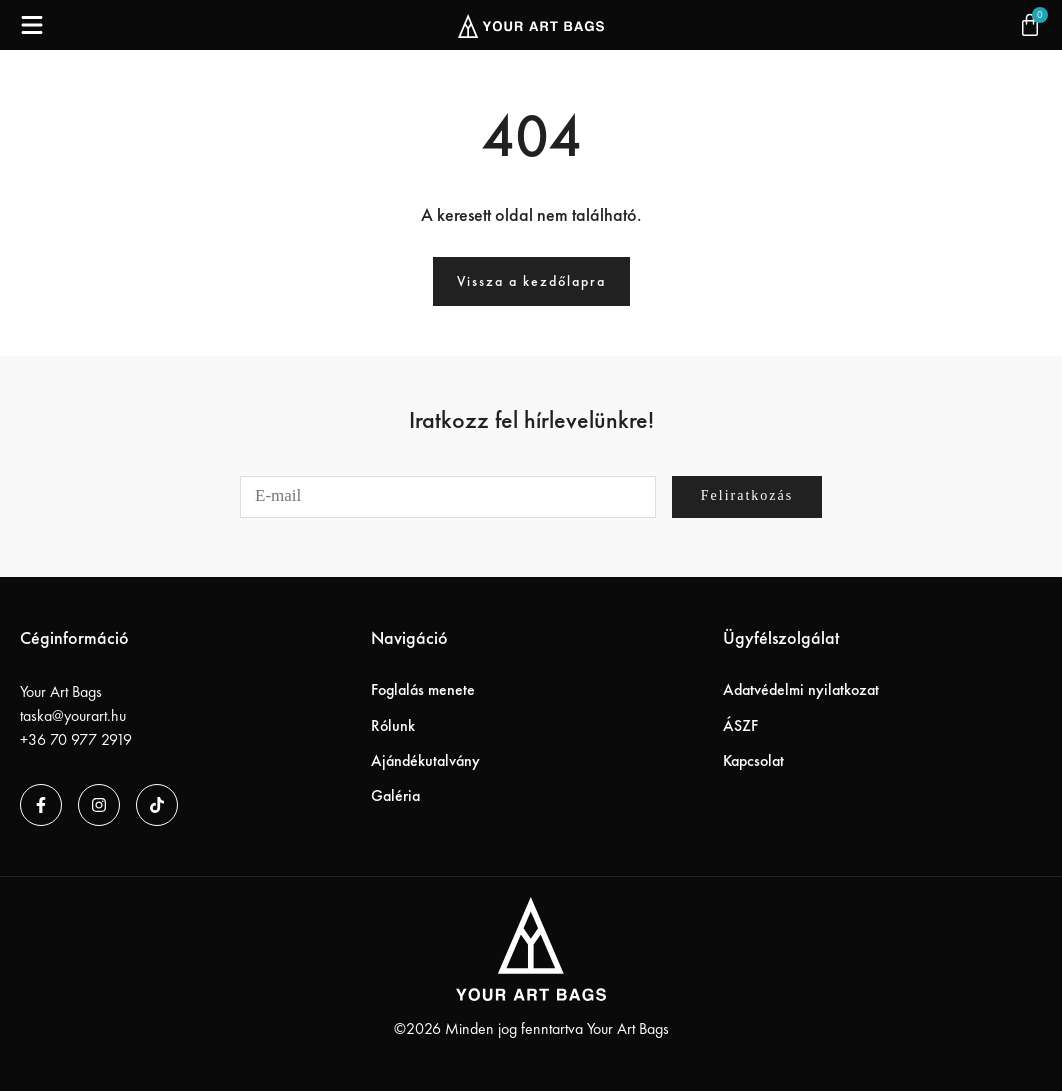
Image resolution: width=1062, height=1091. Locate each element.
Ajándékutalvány (425, 760)
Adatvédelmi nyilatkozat (801, 689)
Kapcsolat (753, 760)
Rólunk (393, 725)
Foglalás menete (423, 689)
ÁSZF (740, 725)
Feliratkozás (747, 495)
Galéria (395, 795)
